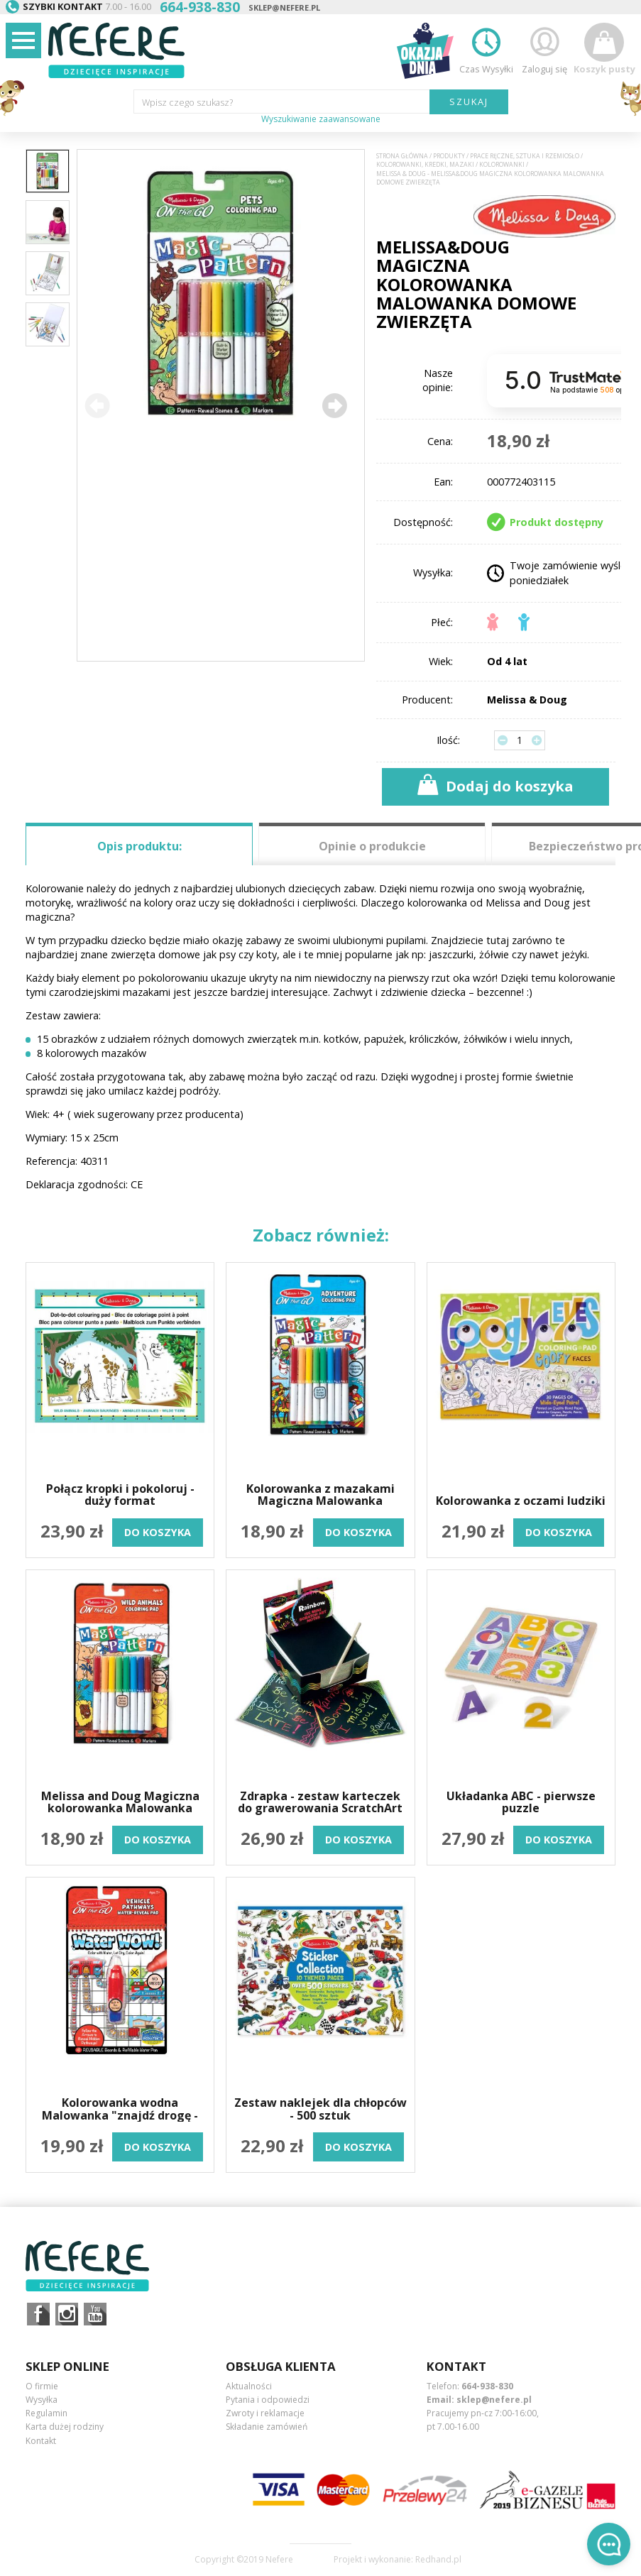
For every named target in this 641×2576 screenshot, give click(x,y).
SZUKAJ (468, 101)
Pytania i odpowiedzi (267, 2400)
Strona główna (402, 156)
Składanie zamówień (266, 2427)
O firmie (42, 2386)
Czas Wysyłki (486, 49)
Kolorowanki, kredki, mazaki (425, 164)
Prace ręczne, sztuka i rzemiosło (524, 156)
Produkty (449, 156)
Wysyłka (41, 2400)
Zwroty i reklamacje (265, 2413)
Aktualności (249, 2386)
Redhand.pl (438, 2560)
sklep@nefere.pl (284, 7)
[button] (334, 405)
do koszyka (157, 1532)
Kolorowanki (502, 164)
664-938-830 (487, 2386)
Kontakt (41, 2441)
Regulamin (46, 2413)
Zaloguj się (544, 49)
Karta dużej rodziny (65, 2427)
